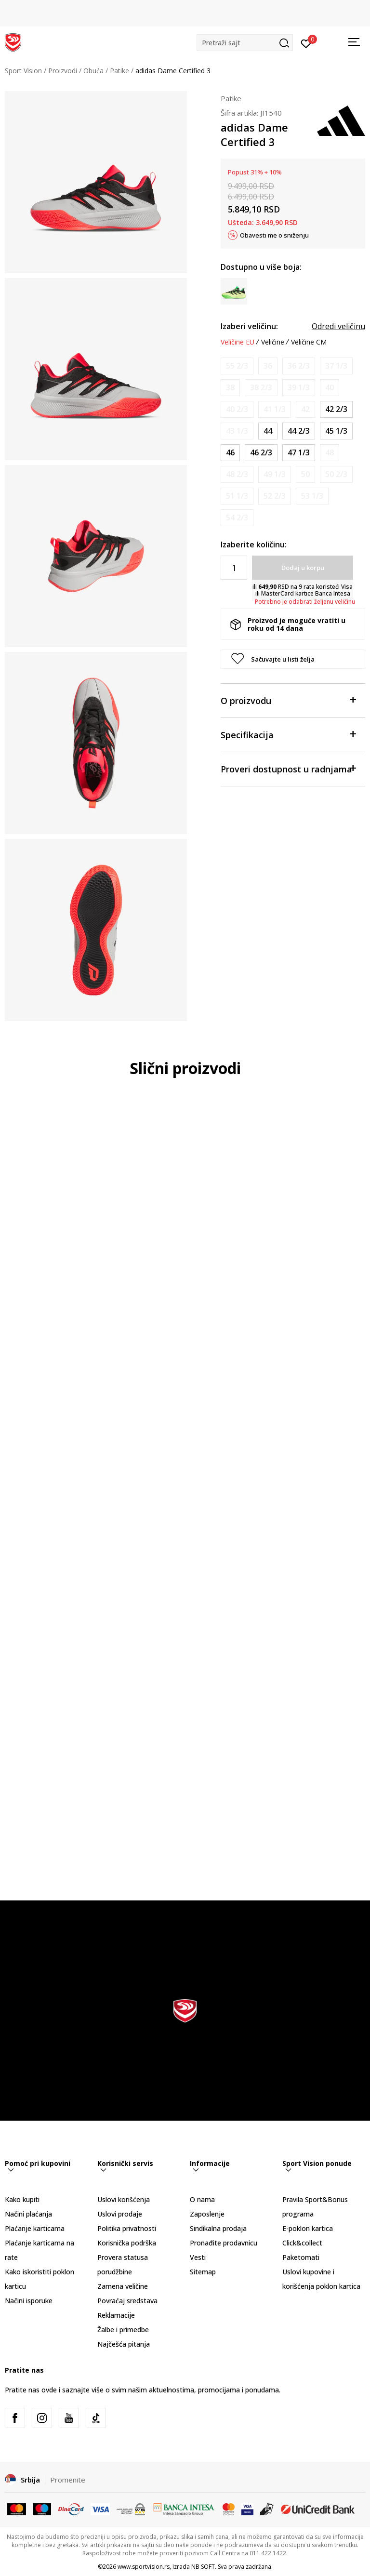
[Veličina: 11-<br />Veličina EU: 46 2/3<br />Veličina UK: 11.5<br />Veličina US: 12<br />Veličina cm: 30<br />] (261, 452)
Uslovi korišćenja (123, 2199)
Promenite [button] (67, 2479)
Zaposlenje (207, 2213)
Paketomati (300, 2257)
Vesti (198, 2257)
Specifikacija (288, 734)
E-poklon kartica (307, 2228)
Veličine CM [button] (309, 342)
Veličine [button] (272, 342)
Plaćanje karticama (35, 2228)
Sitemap (203, 2271)
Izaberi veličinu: (249, 326)
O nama (202, 2199)
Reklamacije (116, 2315)
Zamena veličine (122, 2286)
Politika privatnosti (126, 2228)
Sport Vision (23, 70)
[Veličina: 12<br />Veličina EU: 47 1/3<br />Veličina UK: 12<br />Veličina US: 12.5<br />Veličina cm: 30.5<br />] (298, 452)
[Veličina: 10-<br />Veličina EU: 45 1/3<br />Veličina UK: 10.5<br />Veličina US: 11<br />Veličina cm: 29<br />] (336, 431)
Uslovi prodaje (119, 2213)
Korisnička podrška (126, 2242)
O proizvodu (288, 699)
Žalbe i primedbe (123, 2329)
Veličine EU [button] (237, 342)
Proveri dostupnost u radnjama (288, 768)
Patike (119, 70)
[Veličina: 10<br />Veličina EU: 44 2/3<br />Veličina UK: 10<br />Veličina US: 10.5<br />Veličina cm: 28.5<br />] (298, 431)
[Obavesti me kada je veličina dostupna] (237, 366)
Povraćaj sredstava (127, 2300)
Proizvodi (62, 70)
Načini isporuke (29, 2300)
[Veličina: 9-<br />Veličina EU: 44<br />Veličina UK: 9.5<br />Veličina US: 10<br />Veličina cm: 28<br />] (268, 431)
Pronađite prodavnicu (223, 2242)
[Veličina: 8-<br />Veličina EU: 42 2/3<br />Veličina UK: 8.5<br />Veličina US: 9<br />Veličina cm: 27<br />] (336, 409)
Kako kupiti (22, 2199)
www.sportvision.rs (144, 2567)
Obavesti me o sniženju (274, 235)
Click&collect (302, 2242)
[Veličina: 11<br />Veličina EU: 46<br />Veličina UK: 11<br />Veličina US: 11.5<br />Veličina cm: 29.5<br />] (230, 452)
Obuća (93, 70)
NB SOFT (203, 2567)
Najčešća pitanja (123, 2344)
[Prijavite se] (306, 43)
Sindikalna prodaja (218, 2228)
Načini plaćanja (28, 2213)
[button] (245, 42)
